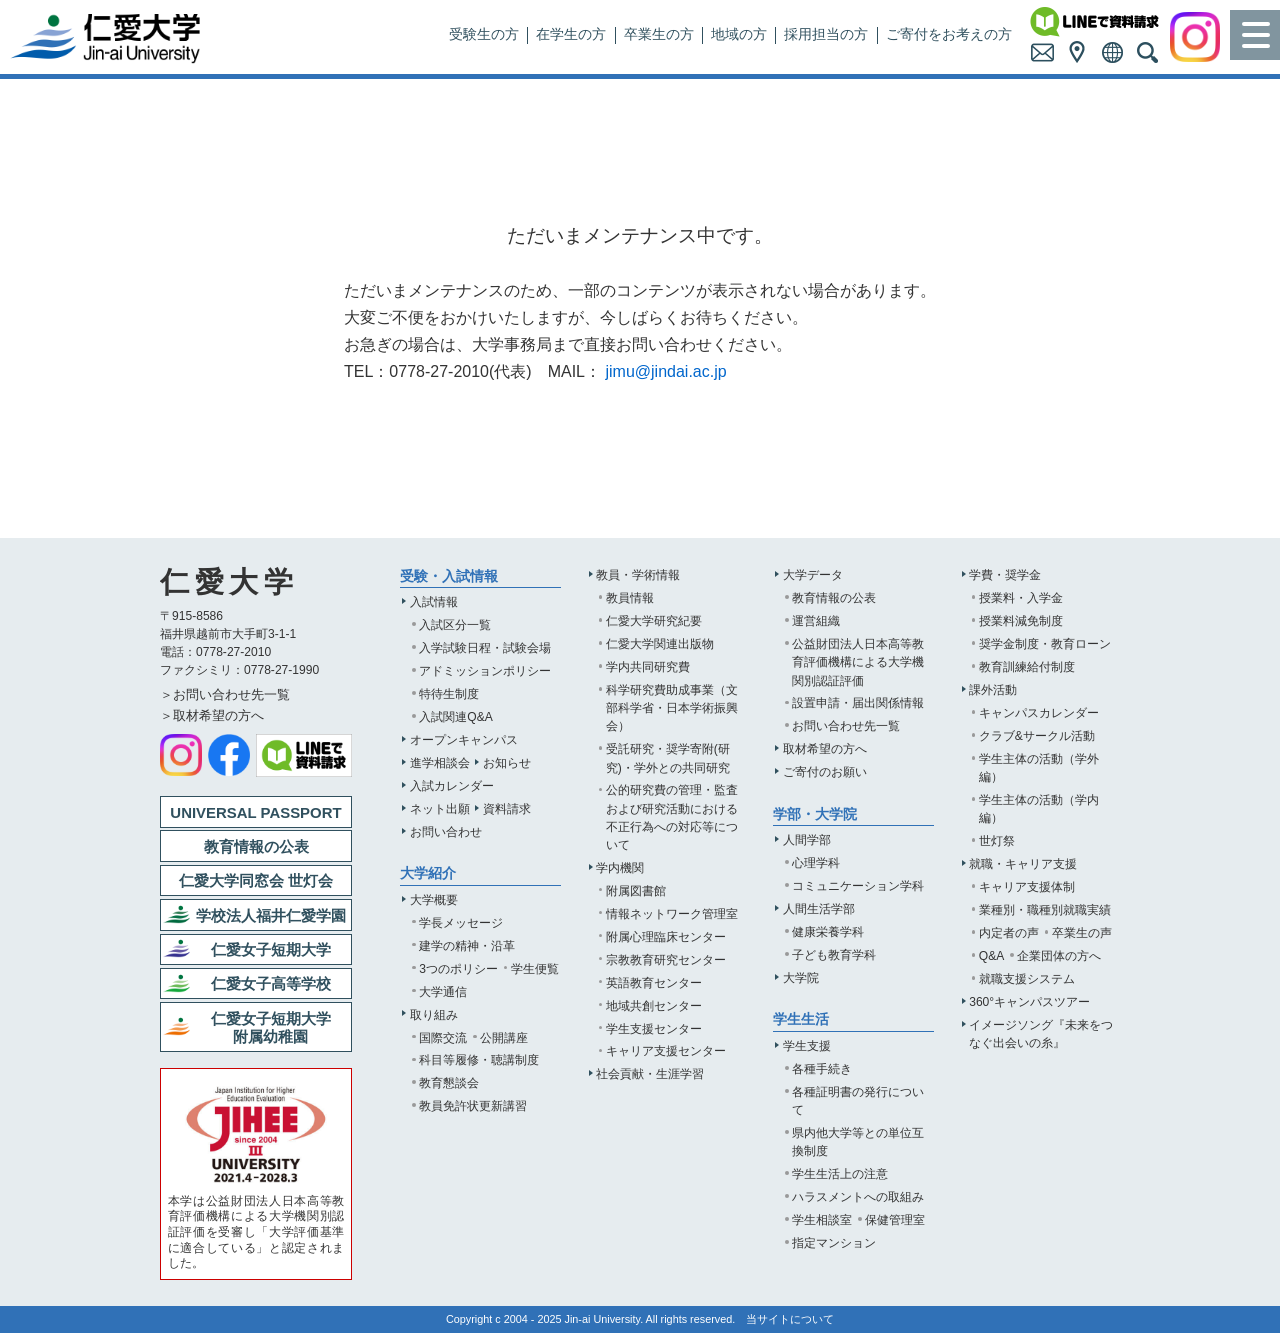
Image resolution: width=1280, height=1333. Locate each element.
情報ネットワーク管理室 (672, 914)
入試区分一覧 (455, 625)
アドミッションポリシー (485, 671)
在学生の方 (571, 34)
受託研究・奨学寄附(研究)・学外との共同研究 (668, 758)
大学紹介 (428, 873)
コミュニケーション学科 (858, 886)
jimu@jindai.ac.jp (665, 371)
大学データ (813, 575)
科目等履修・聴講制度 (479, 1060)
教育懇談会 (449, 1083)
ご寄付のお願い (825, 772)
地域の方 (739, 34)
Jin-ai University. (604, 1319)
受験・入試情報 (449, 576)
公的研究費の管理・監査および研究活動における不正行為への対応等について (672, 817)
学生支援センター (654, 1029)
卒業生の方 (659, 34)
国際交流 (443, 1038)
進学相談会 (440, 763)
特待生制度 (449, 694)
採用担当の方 (826, 34)
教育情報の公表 (834, 598)
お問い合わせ (446, 832)
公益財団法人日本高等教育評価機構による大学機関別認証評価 (858, 662)
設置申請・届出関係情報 (858, 703)
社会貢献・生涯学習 (650, 1074)
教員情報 (630, 598)
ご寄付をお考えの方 (949, 34)
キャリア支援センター (666, 1051)
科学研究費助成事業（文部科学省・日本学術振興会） (672, 708)
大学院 (801, 978)
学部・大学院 (815, 814)
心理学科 (816, 863)
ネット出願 (440, 809)
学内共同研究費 (648, 667)
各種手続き (822, 1069)
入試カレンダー (452, 786)
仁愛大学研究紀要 (654, 621)
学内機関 (620, 868)
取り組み (434, 1015)
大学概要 (434, 900)
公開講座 (504, 1038)
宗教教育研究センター (666, 960)
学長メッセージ (461, 923)
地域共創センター (654, 1006)
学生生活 (801, 1019)
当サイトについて (790, 1319)
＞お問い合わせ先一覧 (225, 694)
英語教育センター (654, 983)
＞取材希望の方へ (212, 715)
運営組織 (816, 621)
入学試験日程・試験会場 (485, 648)
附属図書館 (636, 891)
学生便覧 (535, 969)
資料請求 (507, 809)
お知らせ (507, 763)
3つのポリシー (458, 969)
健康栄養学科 (828, 932)
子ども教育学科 (834, 955)
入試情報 (434, 602)
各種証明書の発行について (858, 1101)
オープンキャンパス (464, 740)
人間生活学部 (819, 909)
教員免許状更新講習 (473, 1106)
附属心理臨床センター (666, 937)
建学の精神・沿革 (467, 946)
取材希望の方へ (825, 749)
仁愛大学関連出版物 (660, 644)
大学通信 (443, 992)
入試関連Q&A (456, 717)
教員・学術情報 (638, 575)
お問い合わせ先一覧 (846, 726)
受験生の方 (484, 34)
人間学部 (807, 840)
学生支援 (807, 1046)
